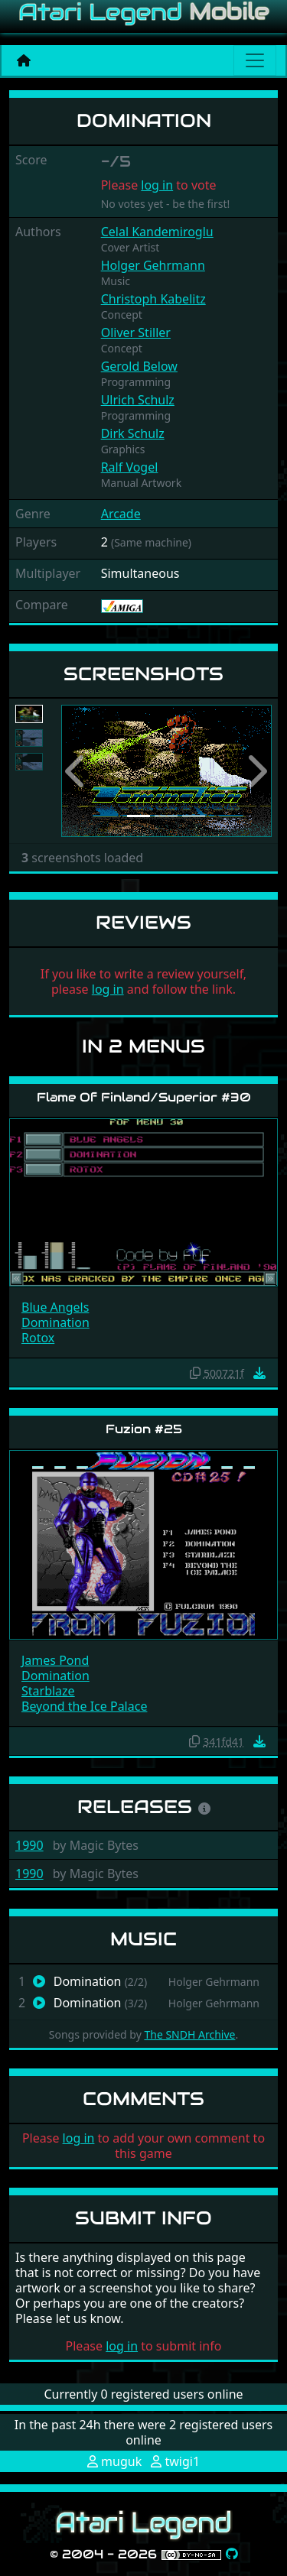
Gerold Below (139, 366)
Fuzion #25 (144, 1429)
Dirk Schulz (133, 433)
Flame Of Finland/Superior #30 (144, 1097)
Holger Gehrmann (153, 265)
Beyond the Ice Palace (84, 1706)
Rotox (37, 1337)
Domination (55, 1322)
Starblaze (48, 1690)
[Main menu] (254, 60)
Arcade (121, 513)
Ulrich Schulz (137, 399)
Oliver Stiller (136, 332)
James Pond (55, 1660)
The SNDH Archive (189, 2034)
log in (157, 185)
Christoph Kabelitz (153, 298)
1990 (29, 1845)
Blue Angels (55, 1307)
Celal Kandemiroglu (157, 231)
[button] (77, 771)
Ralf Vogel (129, 467)
